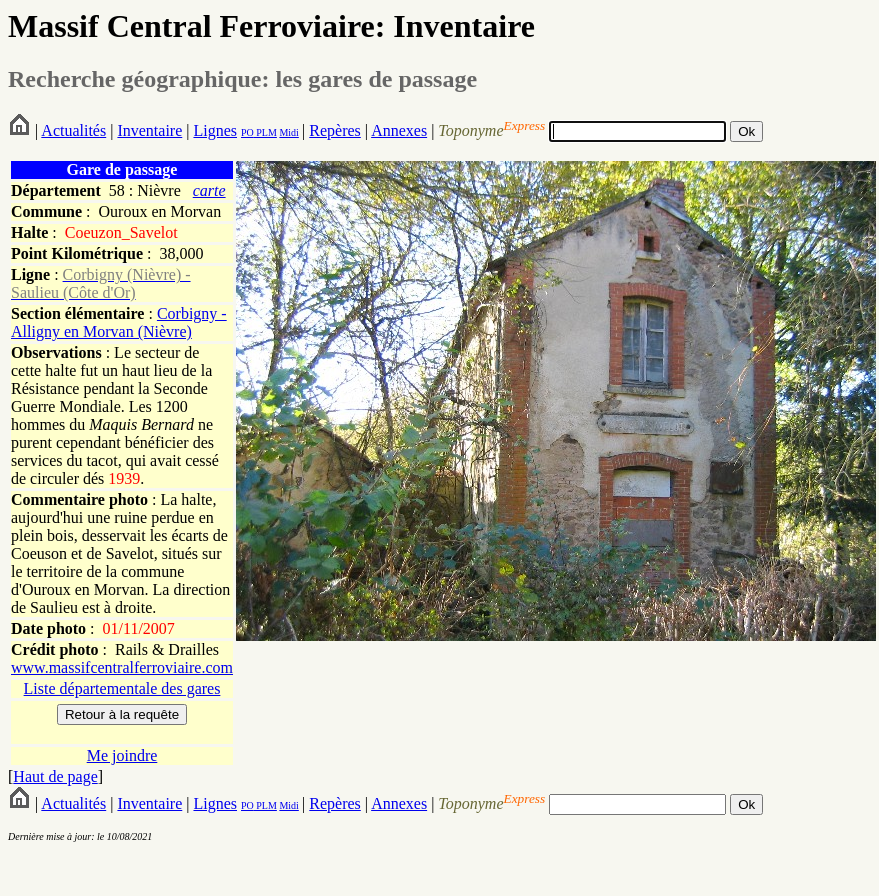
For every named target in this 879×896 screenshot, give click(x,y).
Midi (288, 132)
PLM (265, 132)
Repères (335, 130)
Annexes (399, 130)
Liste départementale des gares (122, 688)
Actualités (73, 130)
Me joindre (122, 755)
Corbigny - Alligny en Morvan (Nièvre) (119, 322)
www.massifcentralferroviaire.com (122, 667)
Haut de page (55, 776)
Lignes (215, 130)
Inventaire (149, 130)
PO (247, 132)
